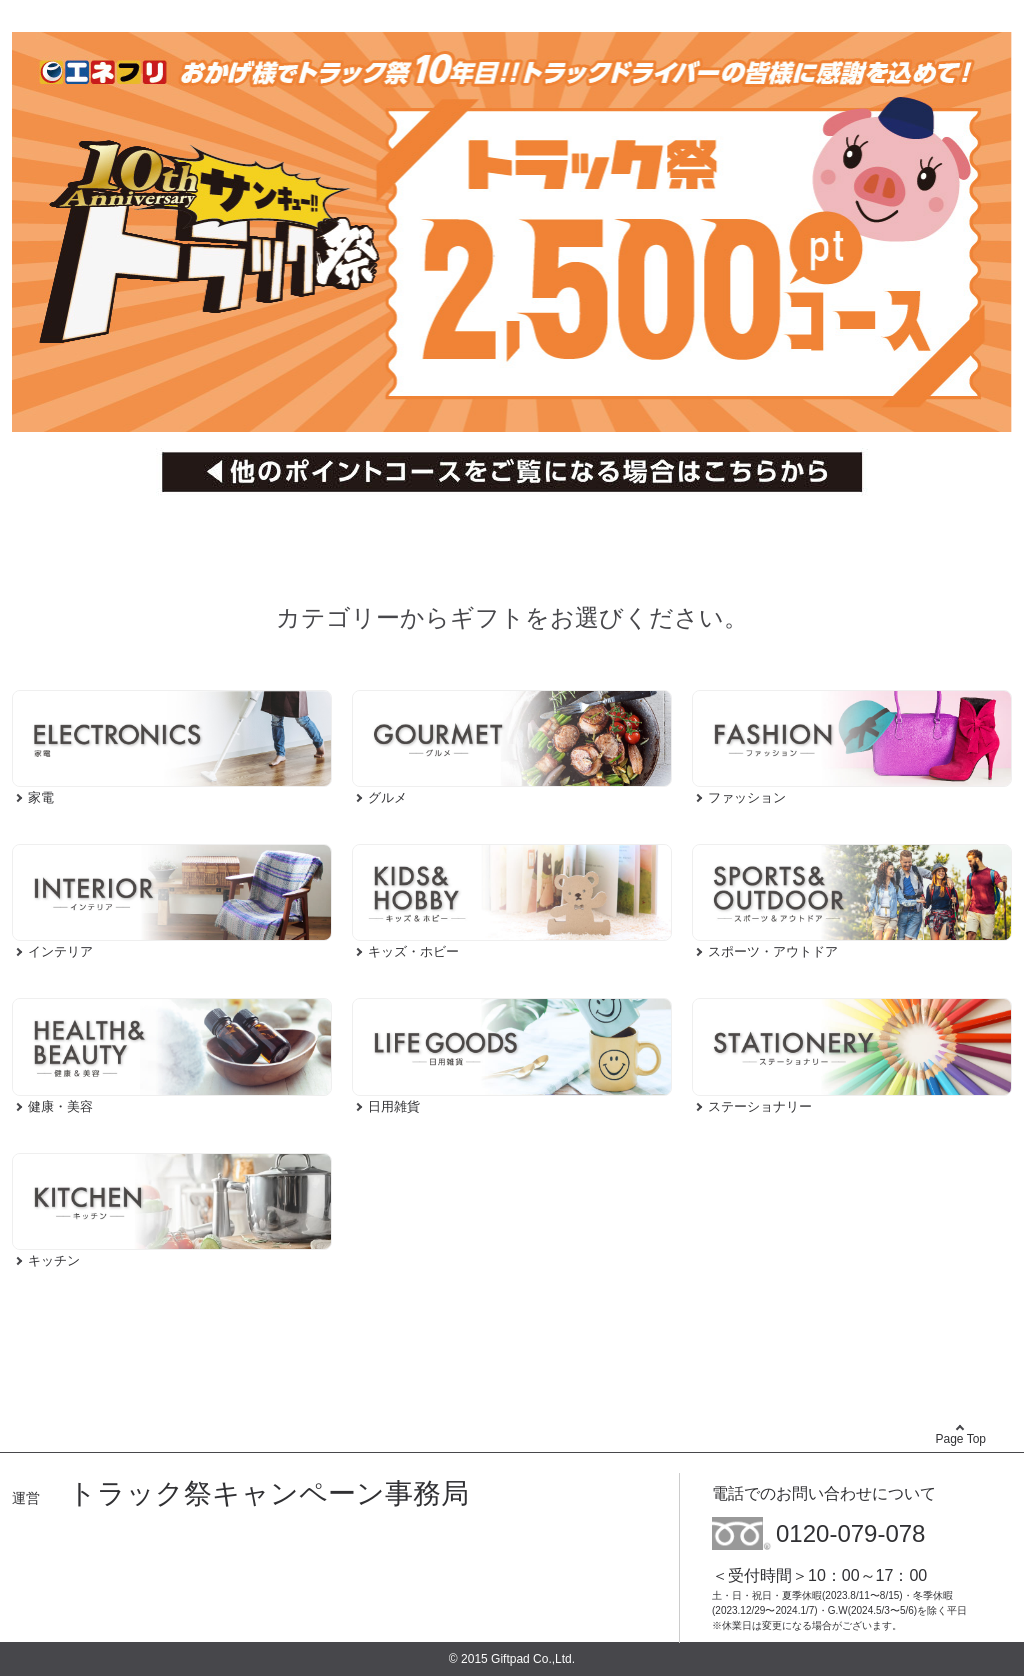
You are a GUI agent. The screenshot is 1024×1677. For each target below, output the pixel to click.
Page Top (961, 1439)
